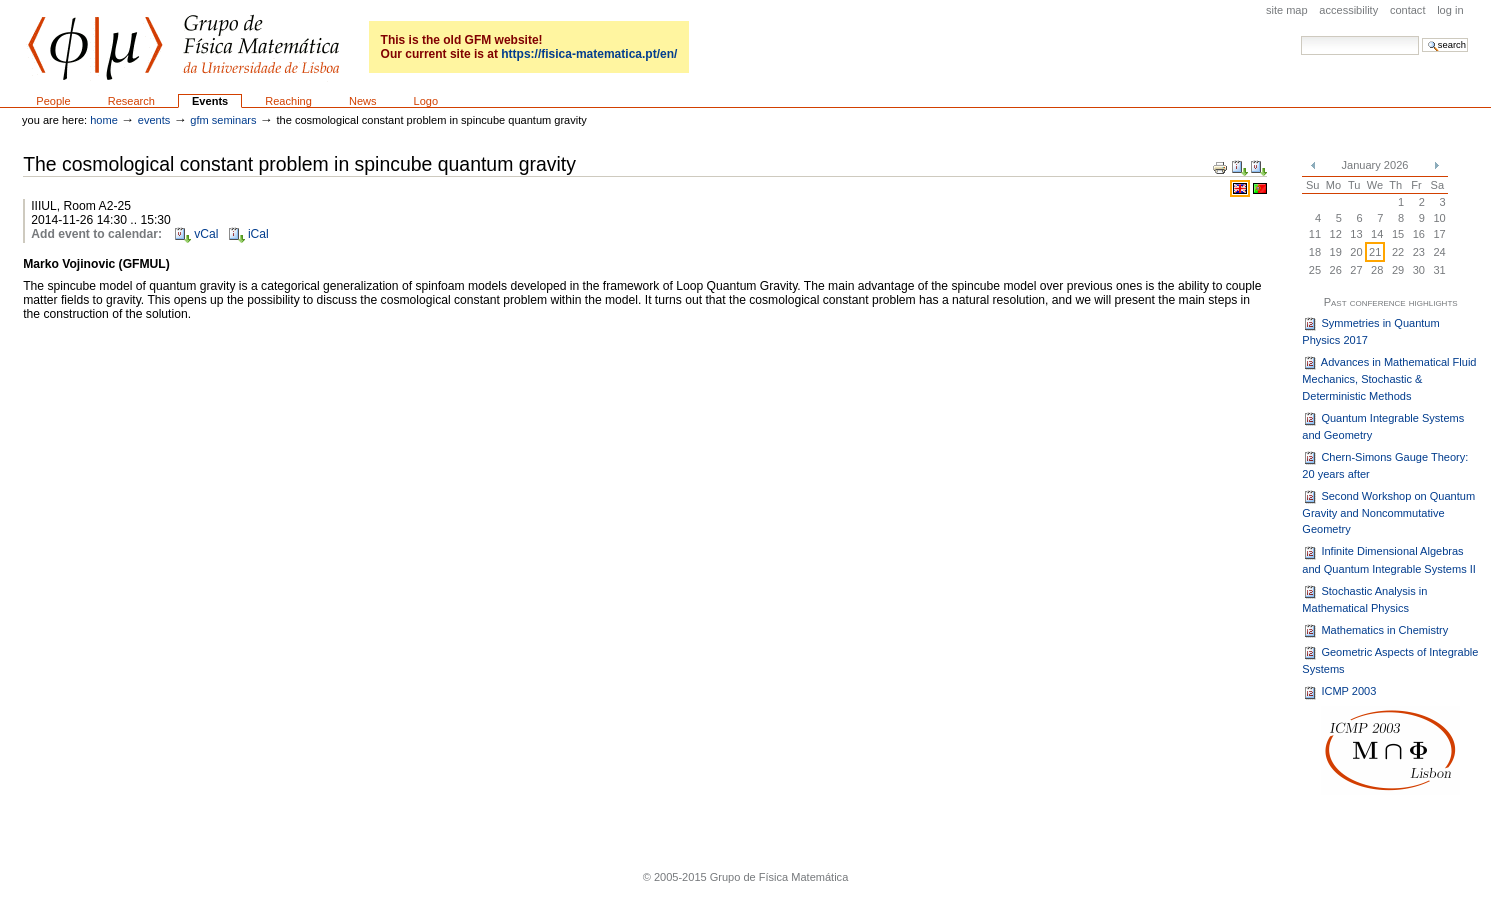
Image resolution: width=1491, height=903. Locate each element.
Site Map (1287, 10)
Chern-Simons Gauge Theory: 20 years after (1385, 465)
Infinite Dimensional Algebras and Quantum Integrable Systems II (1389, 560)
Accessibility (1348, 10)
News (363, 101)
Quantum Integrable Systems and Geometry (1383, 426)
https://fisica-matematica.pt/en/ (589, 54)
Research (131, 101)
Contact (1408, 10)
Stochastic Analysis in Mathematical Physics (1364, 599)
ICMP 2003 (1339, 693)
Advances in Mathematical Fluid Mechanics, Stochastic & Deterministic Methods (1389, 378)
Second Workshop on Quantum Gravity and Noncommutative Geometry (1388, 512)
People (53, 101)
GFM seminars (223, 120)
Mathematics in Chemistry (1375, 631)
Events (210, 101)
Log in (1450, 10)
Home (104, 120)
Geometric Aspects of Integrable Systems (1390, 660)
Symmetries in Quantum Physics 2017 (1370, 331)
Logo (426, 101)
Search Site (1300, 35)
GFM (183, 47)
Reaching (288, 101)
